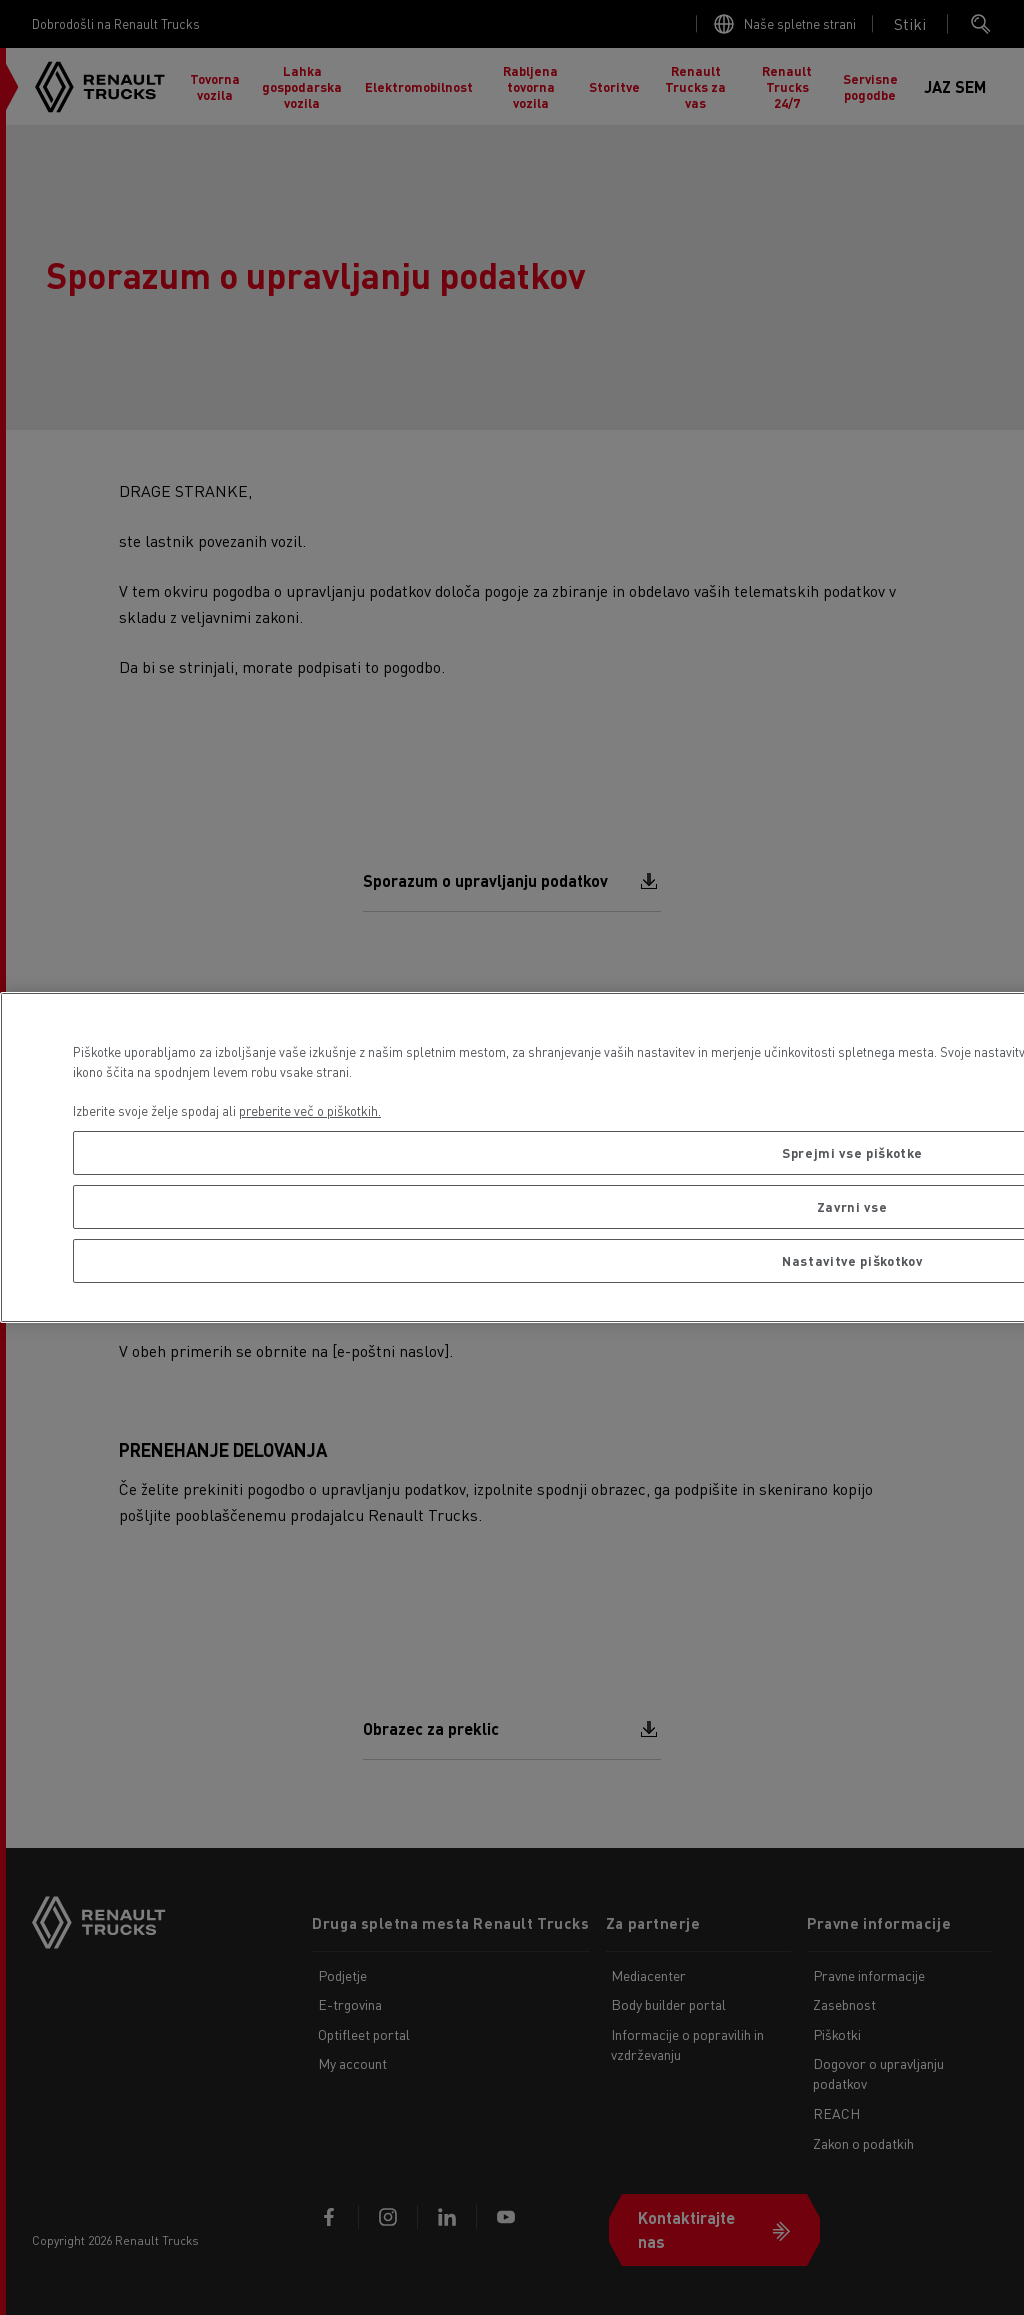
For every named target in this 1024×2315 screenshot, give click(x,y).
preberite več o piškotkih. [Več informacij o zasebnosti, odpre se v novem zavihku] (310, 1110)
